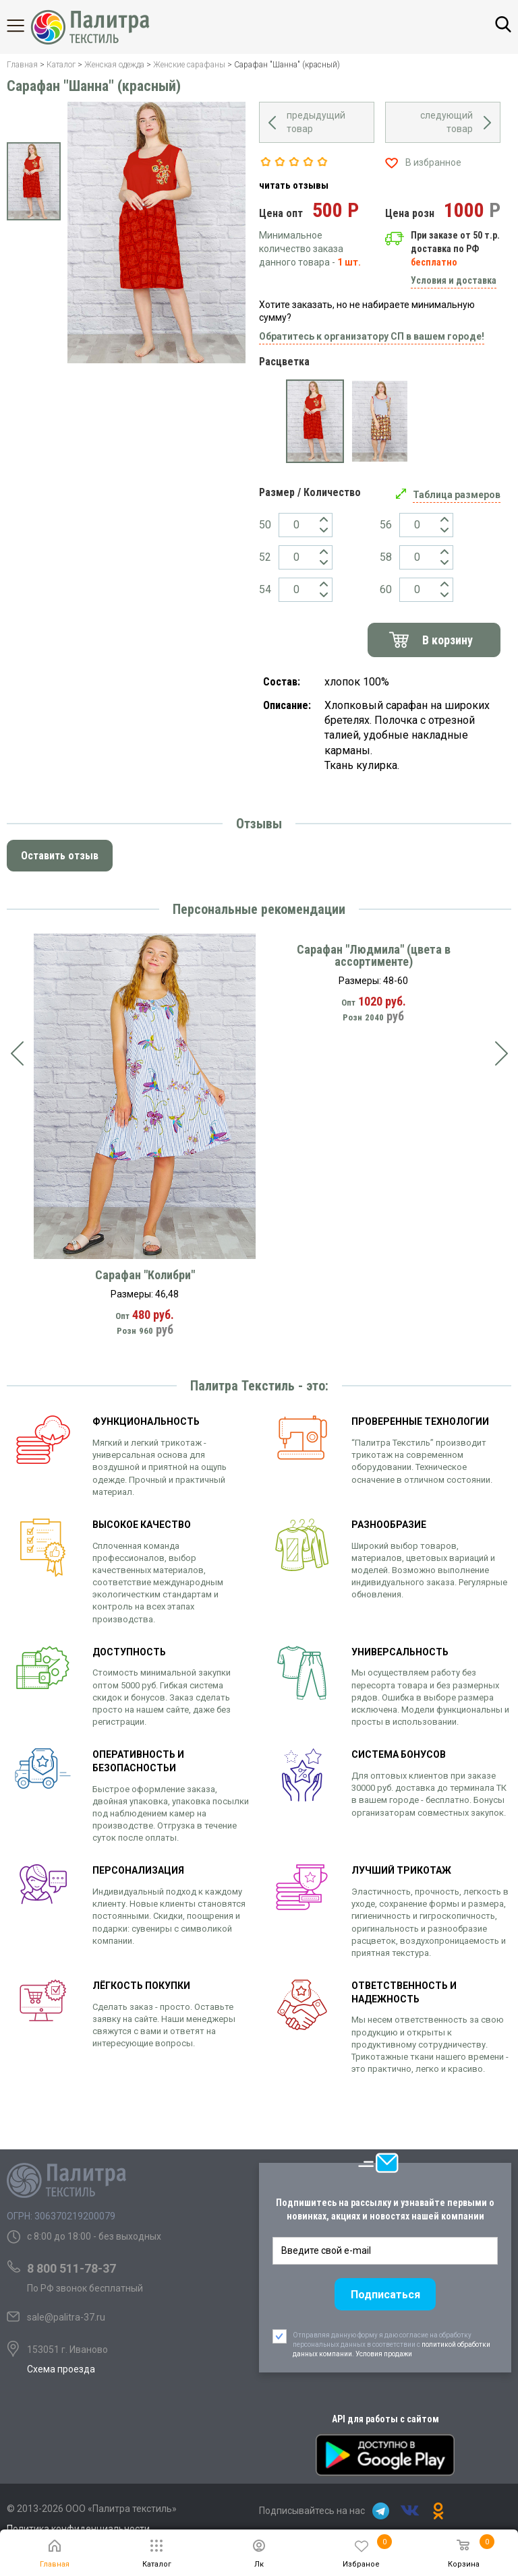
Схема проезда (61, 2369)
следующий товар (446, 122)
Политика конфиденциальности (78, 2528)
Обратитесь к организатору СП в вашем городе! (371, 336)
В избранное (433, 162)
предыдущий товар (316, 122)
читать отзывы (293, 185)
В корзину (447, 640)
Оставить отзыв (59, 855)
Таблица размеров (456, 494)
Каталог (27, 25)
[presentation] (17, 1053)
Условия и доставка (453, 280)
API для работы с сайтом (385, 2419)
